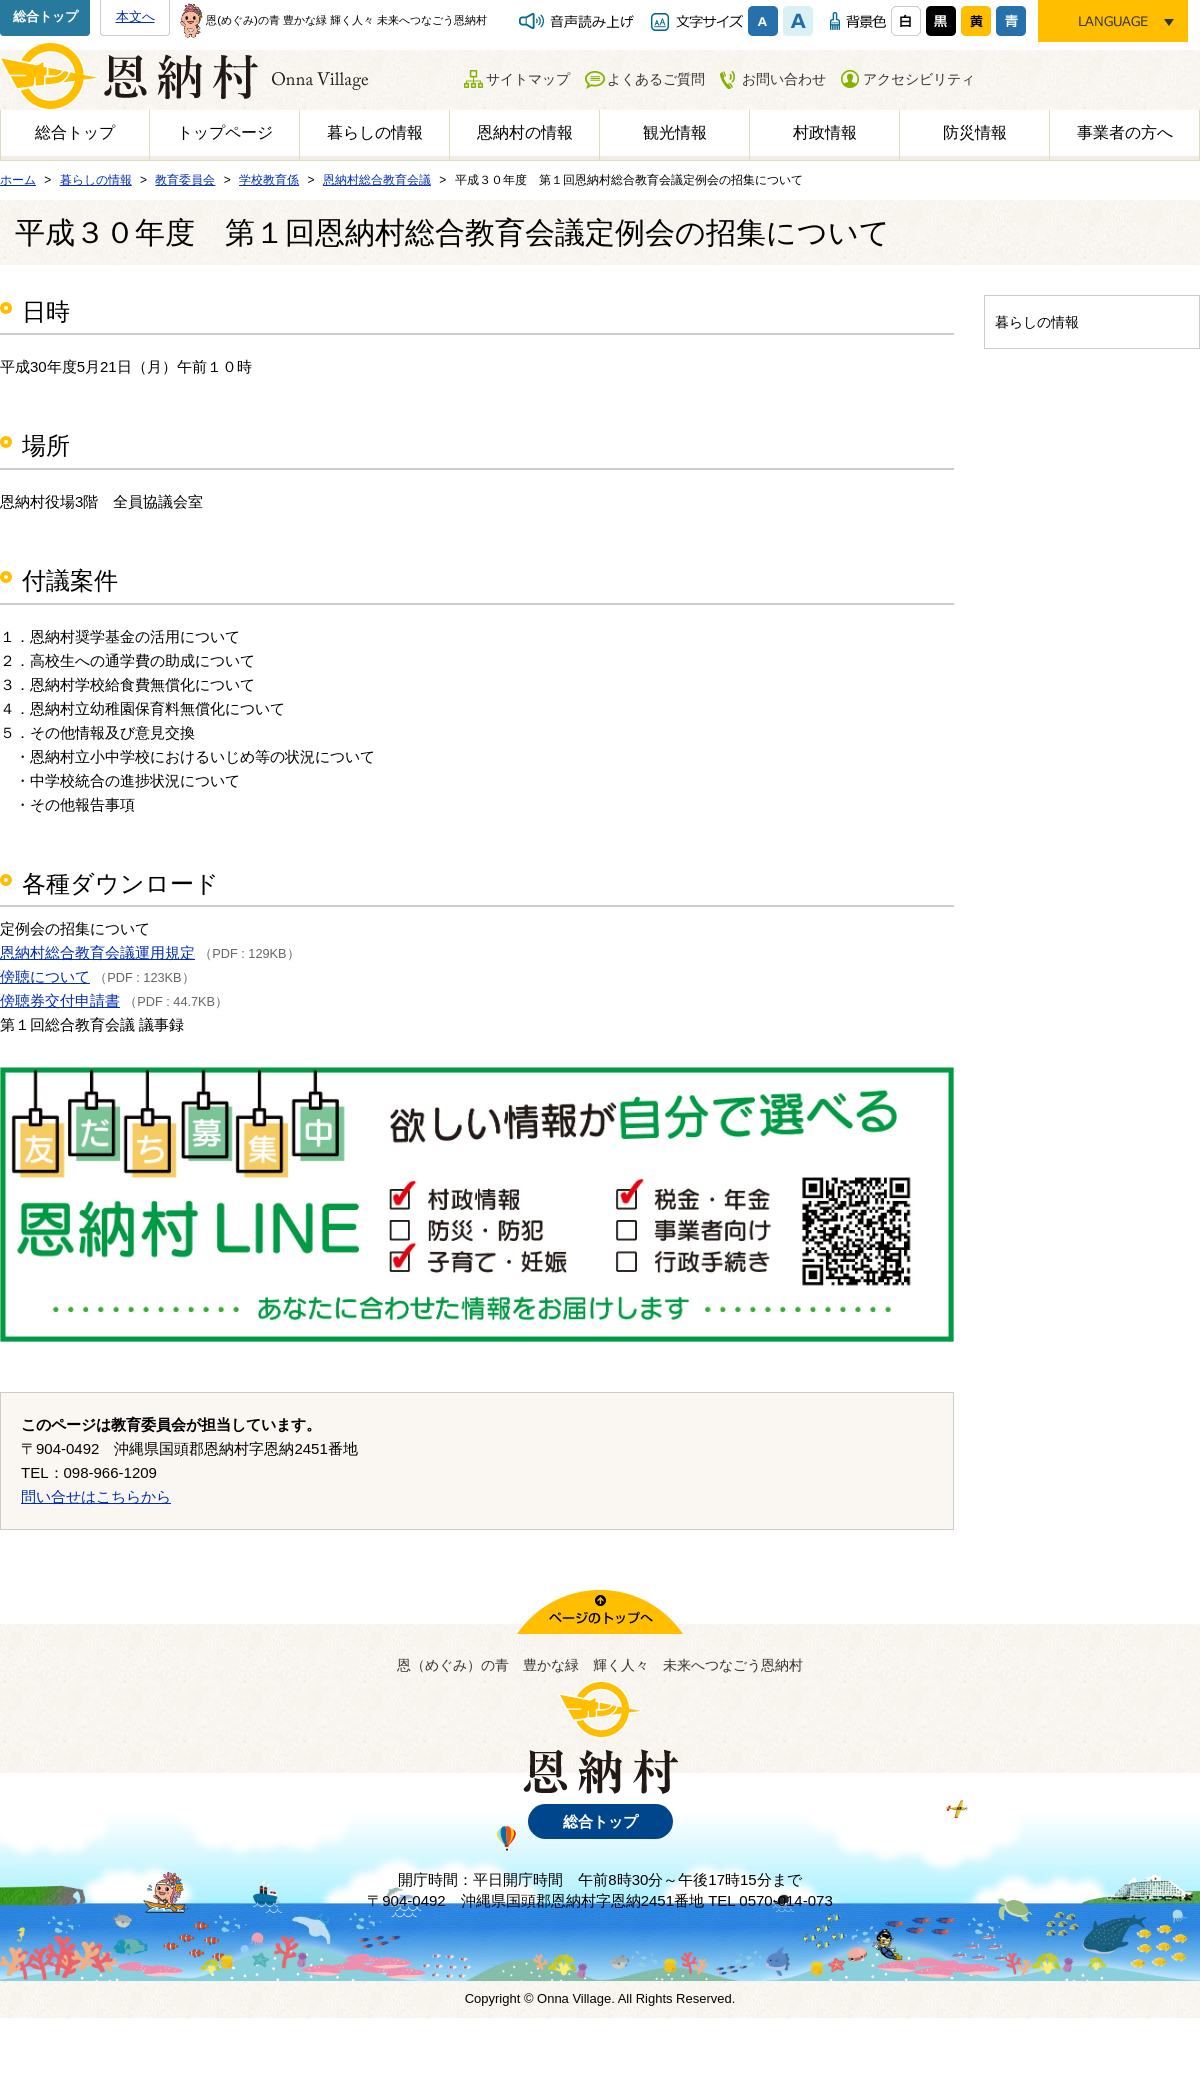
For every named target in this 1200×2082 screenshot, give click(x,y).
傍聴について (45, 976)
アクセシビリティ (919, 79)
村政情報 (825, 132)
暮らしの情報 (375, 132)
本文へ (135, 16)
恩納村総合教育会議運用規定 (97, 952)
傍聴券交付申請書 (60, 1000)
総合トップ (45, 16)
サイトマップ (528, 79)
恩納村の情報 (525, 132)
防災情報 (975, 132)
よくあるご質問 (656, 79)
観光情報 (675, 132)
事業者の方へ (1125, 132)
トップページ (225, 132)
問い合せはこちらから (96, 1496)
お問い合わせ (784, 79)
